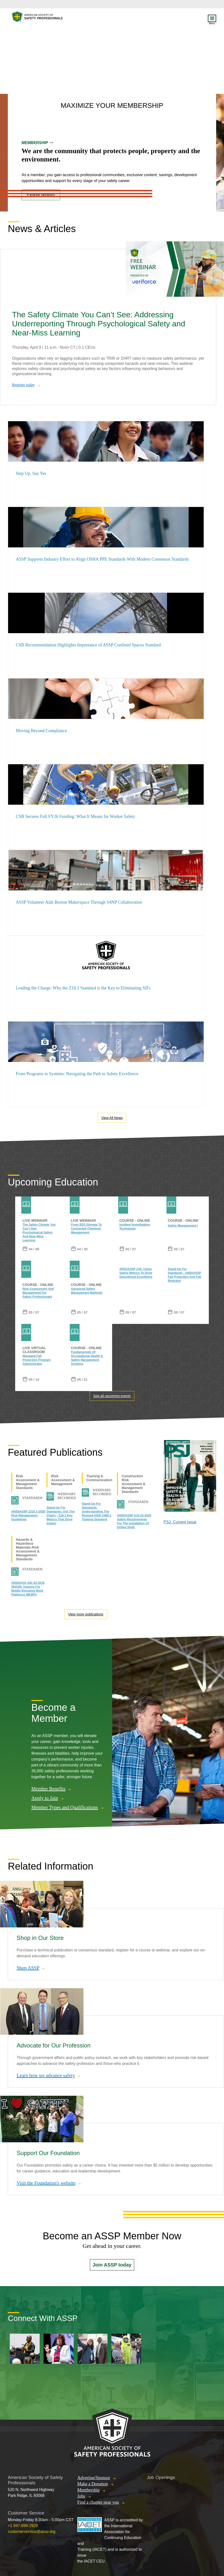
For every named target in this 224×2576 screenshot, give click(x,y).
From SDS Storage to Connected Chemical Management (86, 1228)
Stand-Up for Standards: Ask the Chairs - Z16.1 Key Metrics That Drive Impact (61, 1515)
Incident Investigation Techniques (134, 1226)
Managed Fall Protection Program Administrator (36, 1360)
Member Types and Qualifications (64, 1807)
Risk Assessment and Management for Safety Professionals (38, 1292)
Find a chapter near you (98, 2502)
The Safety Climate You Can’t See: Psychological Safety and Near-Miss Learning (39, 1232)
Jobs (81, 2496)
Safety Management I (183, 1225)
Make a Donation (92, 2483)
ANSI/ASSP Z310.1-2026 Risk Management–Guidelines (28, 1515)
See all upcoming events (112, 1396)
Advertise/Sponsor (93, 2477)
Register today (23, 385)
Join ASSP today (112, 2265)
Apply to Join (44, 1798)
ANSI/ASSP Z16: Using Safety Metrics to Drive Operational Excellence (136, 1273)
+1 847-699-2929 (23, 2526)
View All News (112, 1118)
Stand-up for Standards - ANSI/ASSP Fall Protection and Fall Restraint (184, 1274)
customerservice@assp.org (31, 2531)
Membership (88, 2490)
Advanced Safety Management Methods (87, 1290)
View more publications (85, 1614)
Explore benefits (41, 195)
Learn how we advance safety (46, 2075)
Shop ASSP (28, 1968)
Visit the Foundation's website (46, 2183)
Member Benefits (48, 1788)
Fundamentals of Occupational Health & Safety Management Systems (87, 1358)
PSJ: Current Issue (180, 1522)
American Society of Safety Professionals (37, 18)
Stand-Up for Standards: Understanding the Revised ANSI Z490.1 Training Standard (96, 1511)
